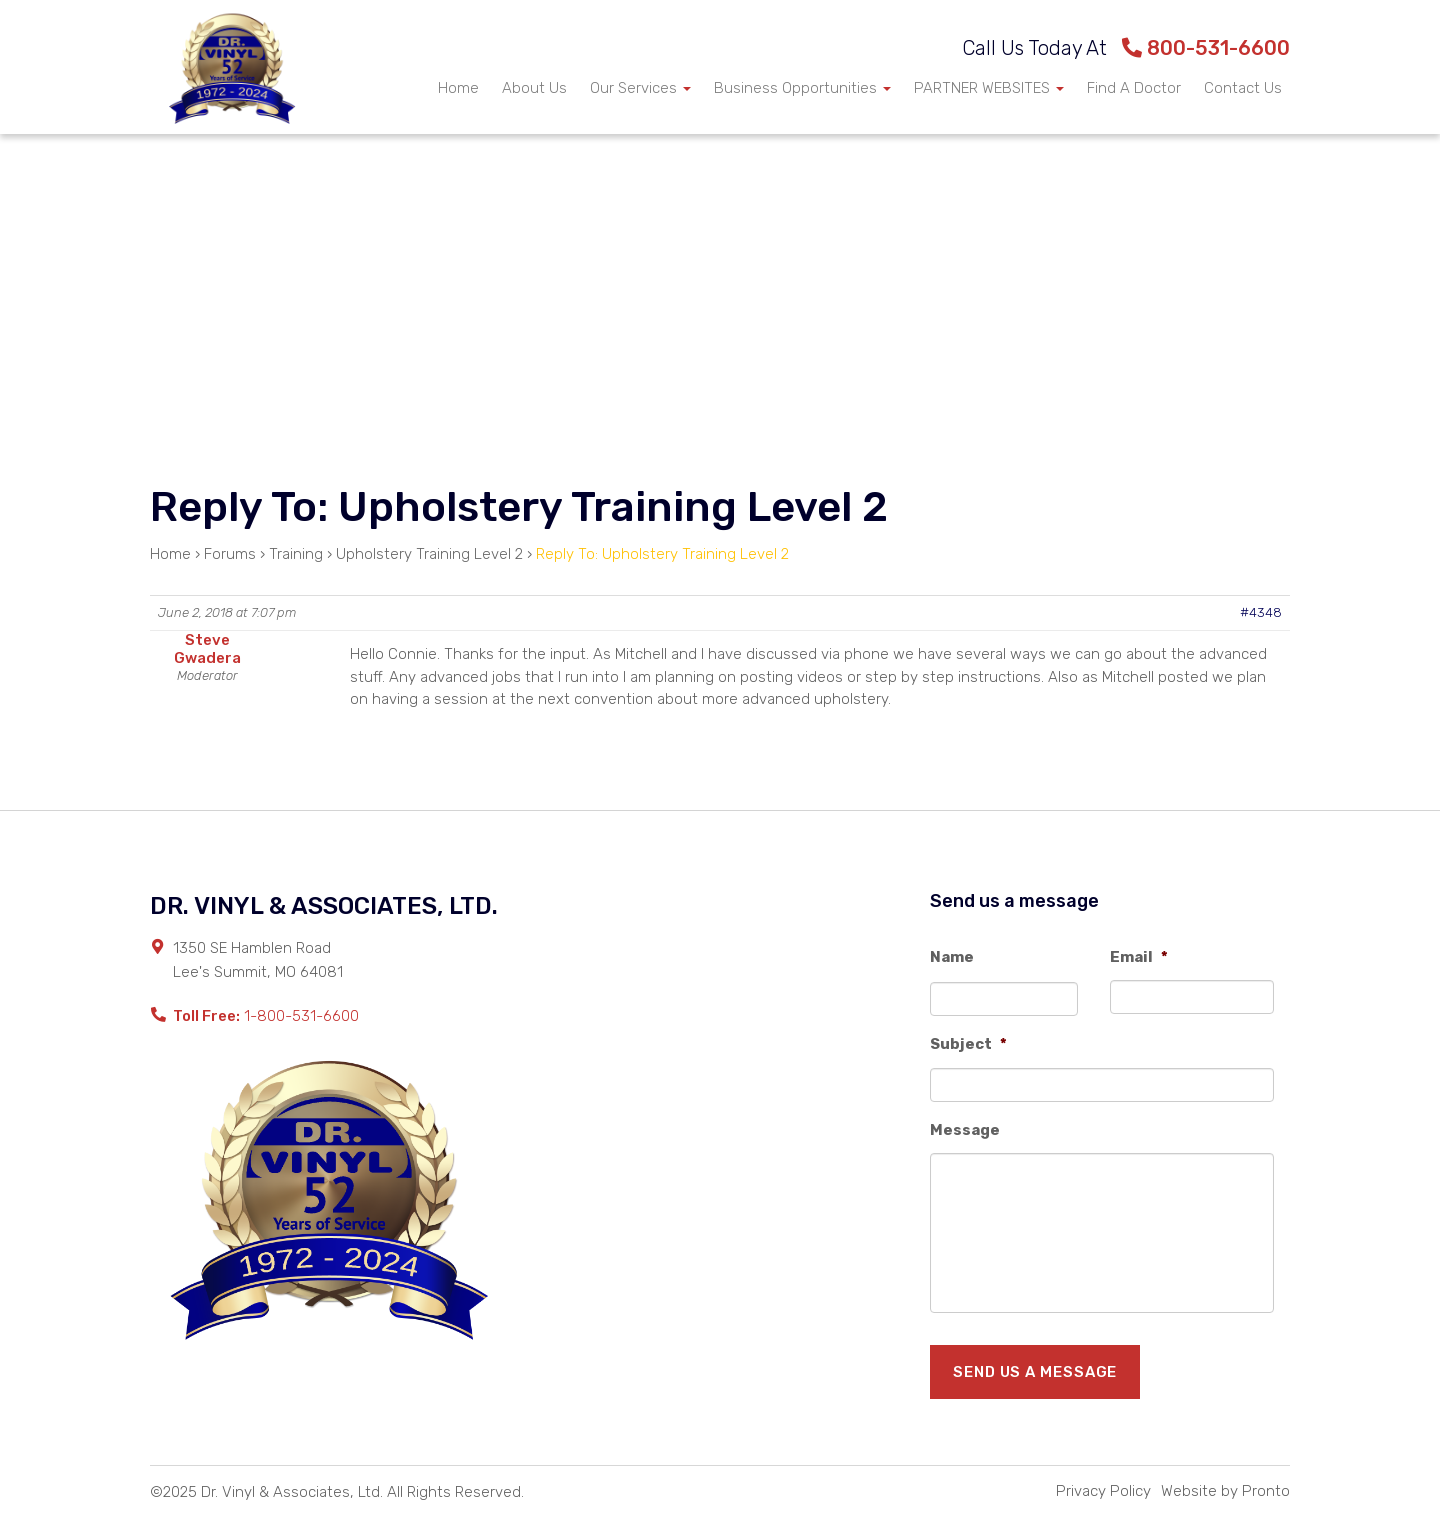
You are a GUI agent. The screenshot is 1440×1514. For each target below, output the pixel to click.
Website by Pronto (1225, 1491)
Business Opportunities (802, 88)
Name (952, 957)
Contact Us (1243, 88)
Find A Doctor (1134, 88)
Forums (230, 554)
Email (1139, 957)
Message (965, 1130)
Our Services (640, 88)
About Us (534, 88)
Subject (968, 1044)
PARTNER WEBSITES (989, 88)
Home (458, 88)
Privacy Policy (1103, 1491)
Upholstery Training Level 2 (429, 554)
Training (296, 554)
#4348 (1261, 612)
